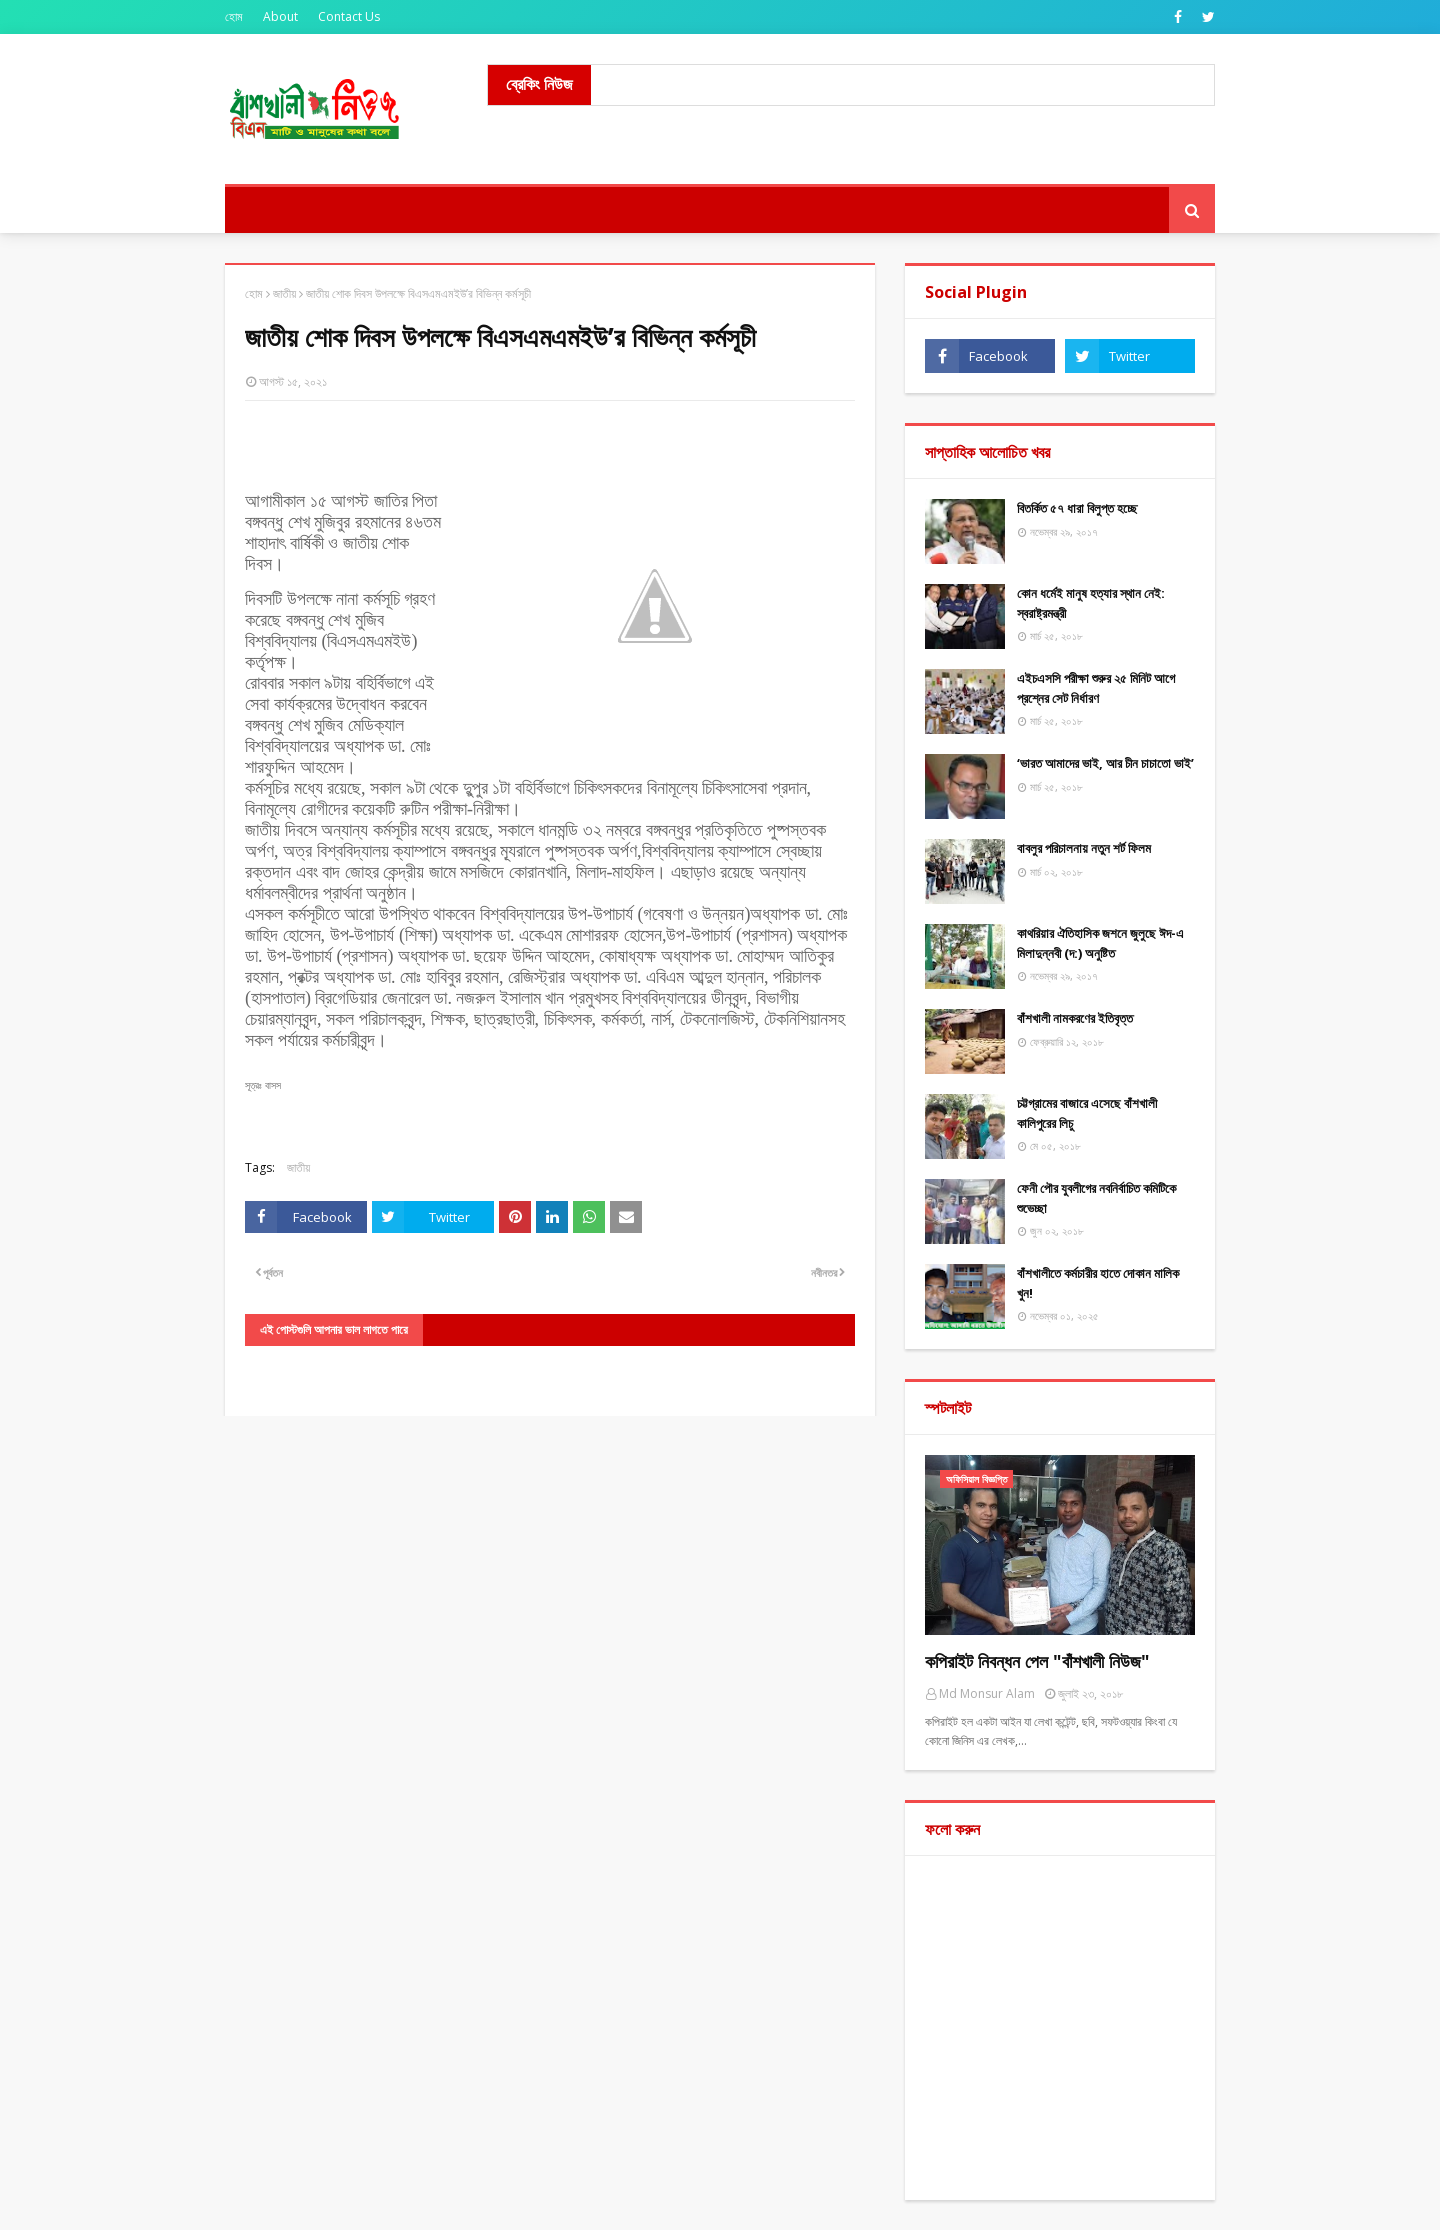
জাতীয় (284, 293)
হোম (234, 16)
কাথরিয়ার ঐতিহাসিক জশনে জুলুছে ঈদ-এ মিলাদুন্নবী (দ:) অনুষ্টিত (1100, 943)
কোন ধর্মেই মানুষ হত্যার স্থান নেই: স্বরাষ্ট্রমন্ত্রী (1091, 603)
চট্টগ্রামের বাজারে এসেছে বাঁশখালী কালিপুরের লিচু (1087, 1113)
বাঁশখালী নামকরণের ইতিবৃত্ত (1075, 1018)
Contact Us (349, 16)
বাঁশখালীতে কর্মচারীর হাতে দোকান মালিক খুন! (1098, 1283)
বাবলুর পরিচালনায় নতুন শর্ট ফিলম (1084, 848)
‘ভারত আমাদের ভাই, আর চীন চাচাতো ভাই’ (1105, 763)
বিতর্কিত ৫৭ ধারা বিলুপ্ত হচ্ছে (1077, 508)
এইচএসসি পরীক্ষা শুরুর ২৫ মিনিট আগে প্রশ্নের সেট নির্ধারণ (1096, 688)
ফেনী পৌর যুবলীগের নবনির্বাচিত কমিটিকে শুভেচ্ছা (1096, 1198)
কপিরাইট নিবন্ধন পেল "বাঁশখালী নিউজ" (1037, 1661)
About (280, 16)
